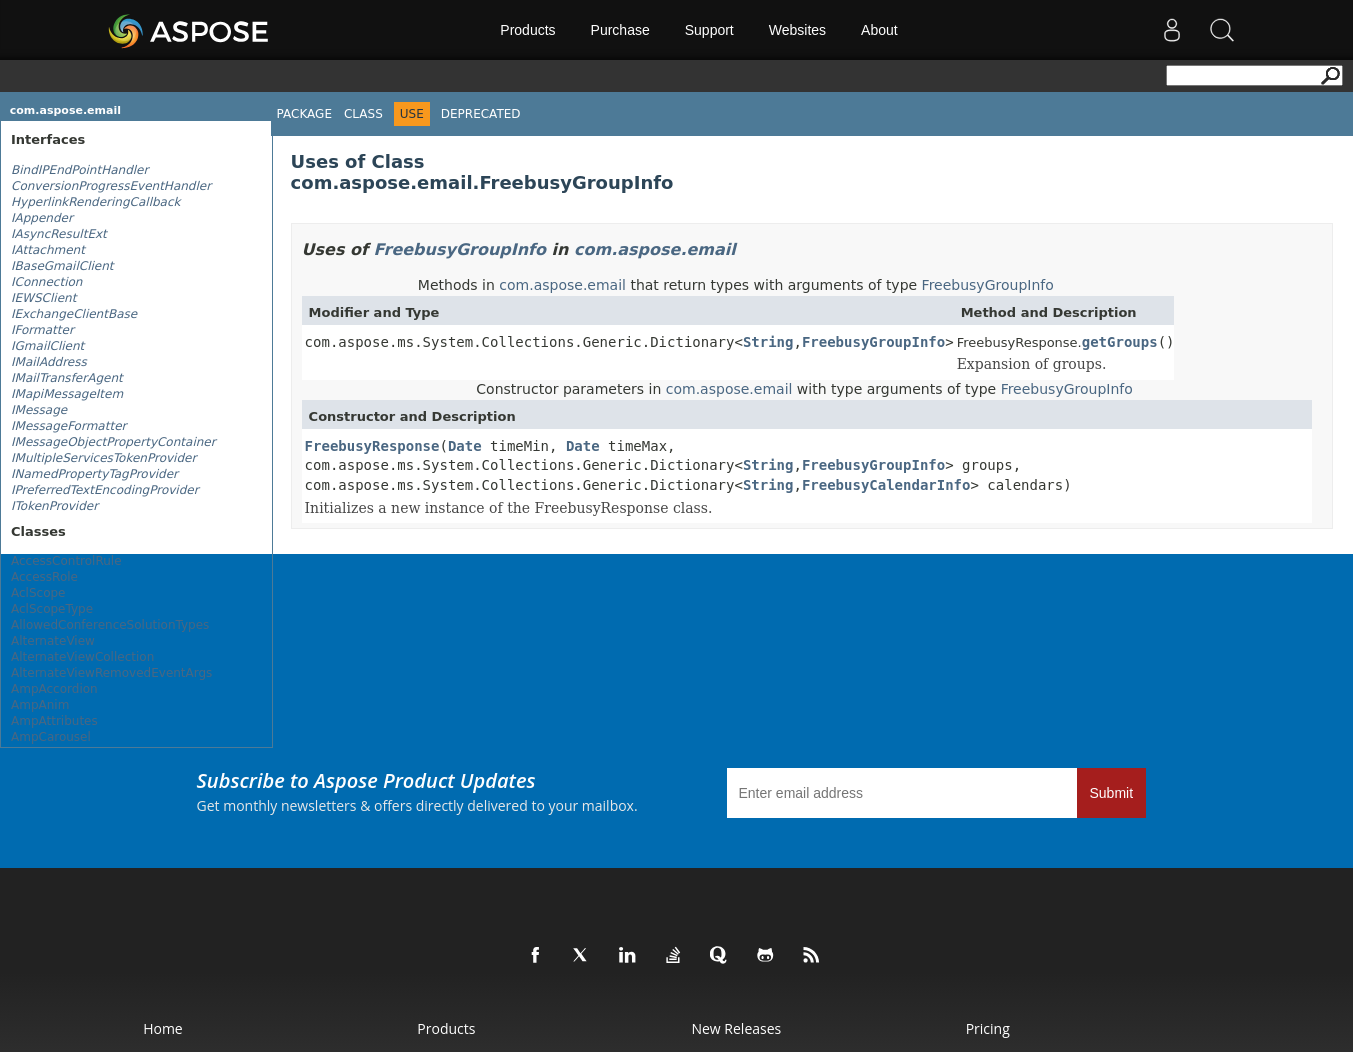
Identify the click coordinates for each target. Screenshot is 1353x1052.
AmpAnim (40, 705)
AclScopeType (52, 609)
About (879, 30)
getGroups (1120, 342)
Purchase (620, 30)
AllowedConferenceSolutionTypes (110, 625)
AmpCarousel (51, 737)
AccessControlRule (66, 561)
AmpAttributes (54, 721)
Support (709, 30)
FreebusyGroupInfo (460, 249)
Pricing (988, 1028)
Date (465, 446)
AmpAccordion (54, 689)
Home (163, 1028)
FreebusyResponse (372, 446)
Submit (1112, 793)
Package (304, 114)
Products (527, 30)
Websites (797, 30)
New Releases (736, 1028)
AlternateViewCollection (82, 657)
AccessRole (44, 577)
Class (363, 114)
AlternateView (53, 641)
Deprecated (481, 114)
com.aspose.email (65, 110)
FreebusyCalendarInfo (886, 485)
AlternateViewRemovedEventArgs (111, 673)
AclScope (38, 593)
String (768, 342)
